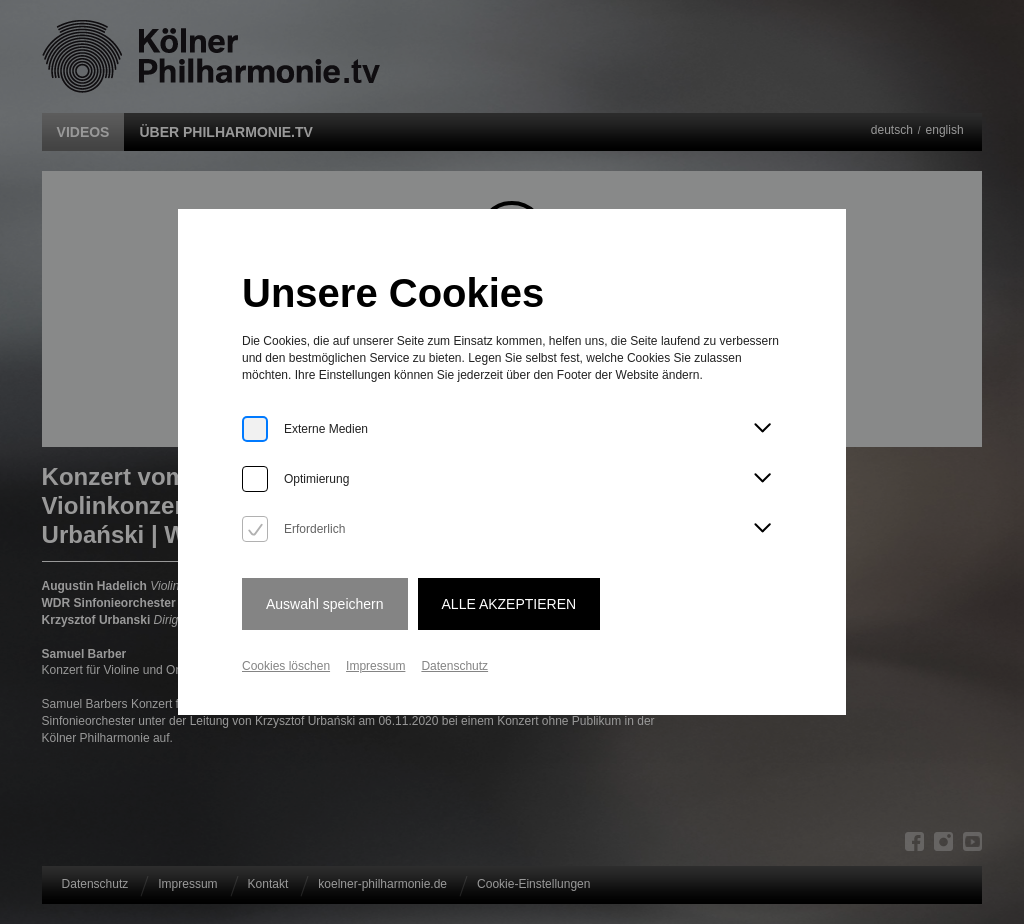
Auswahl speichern (325, 604)
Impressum (375, 666)
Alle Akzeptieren (509, 604)
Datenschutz (454, 666)
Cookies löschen (286, 666)
